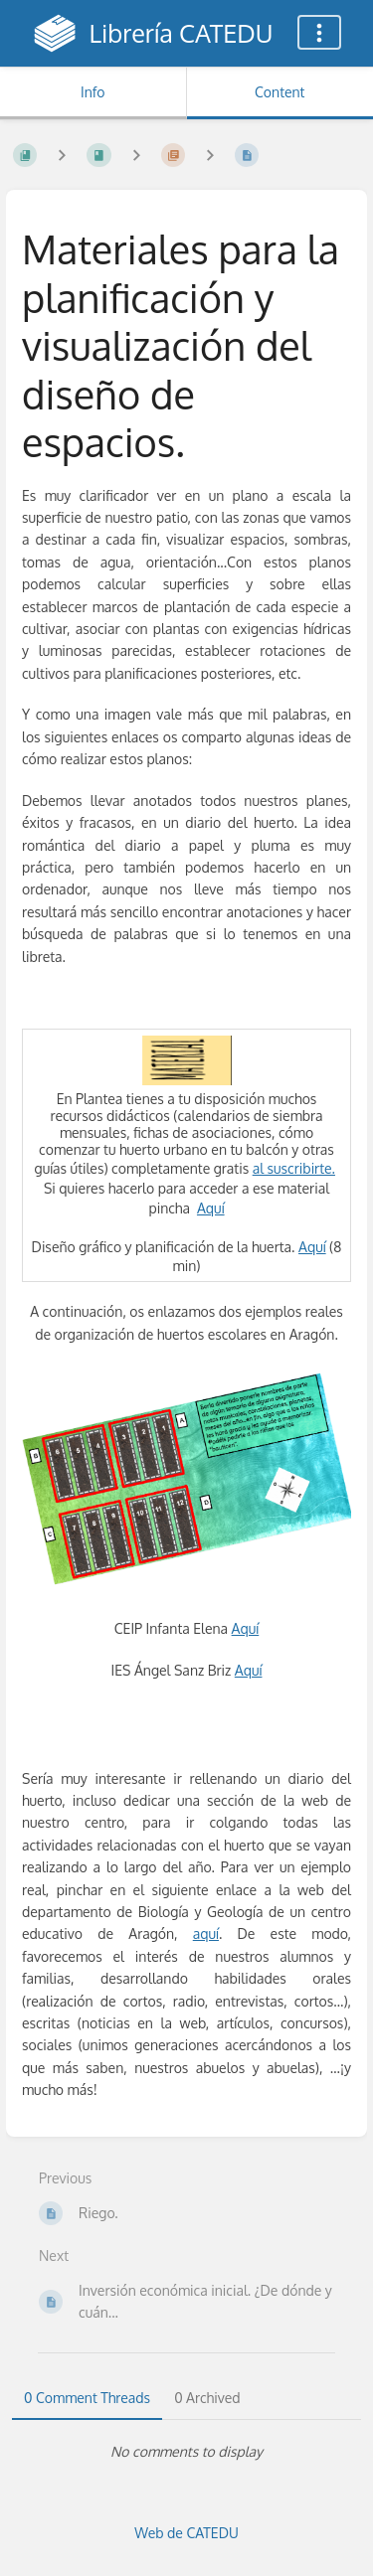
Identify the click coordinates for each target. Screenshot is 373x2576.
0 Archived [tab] (207, 2397)
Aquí (211, 1208)
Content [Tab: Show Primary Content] (279, 91)
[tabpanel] (186, 2452)
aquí (206, 1933)
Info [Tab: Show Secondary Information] (93, 91)
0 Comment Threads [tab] (87, 2397)
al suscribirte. (294, 1168)
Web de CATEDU (186, 2532)
